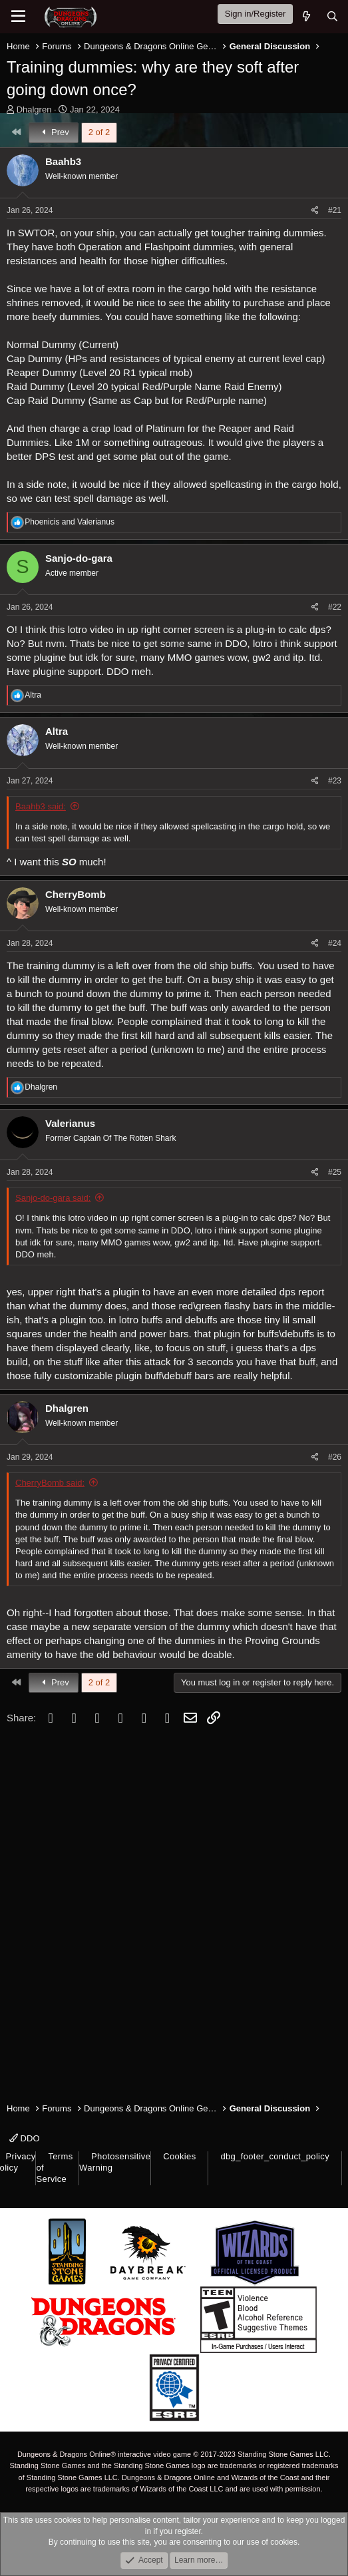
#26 (334, 1457)
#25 (334, 1172)
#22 (334, 607)
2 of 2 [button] (99, 132)
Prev (53, 132)
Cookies (179, 2156)
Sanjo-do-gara (78, 558)
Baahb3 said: (40, 806)
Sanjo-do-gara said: (52, 1198)
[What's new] (306, 16)
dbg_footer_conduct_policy (274, 2156)
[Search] (332, 16)
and (69, 522)
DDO (24, 2138)
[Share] (315, 210)
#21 (334, 210)
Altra (56, 731)
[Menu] (18, 16)
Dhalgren (34, 109)
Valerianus (70, 1123)
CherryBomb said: (50, 1483)
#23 (334, 780)
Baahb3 (63, 161)
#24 (334, 943)
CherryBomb (75, 894)
